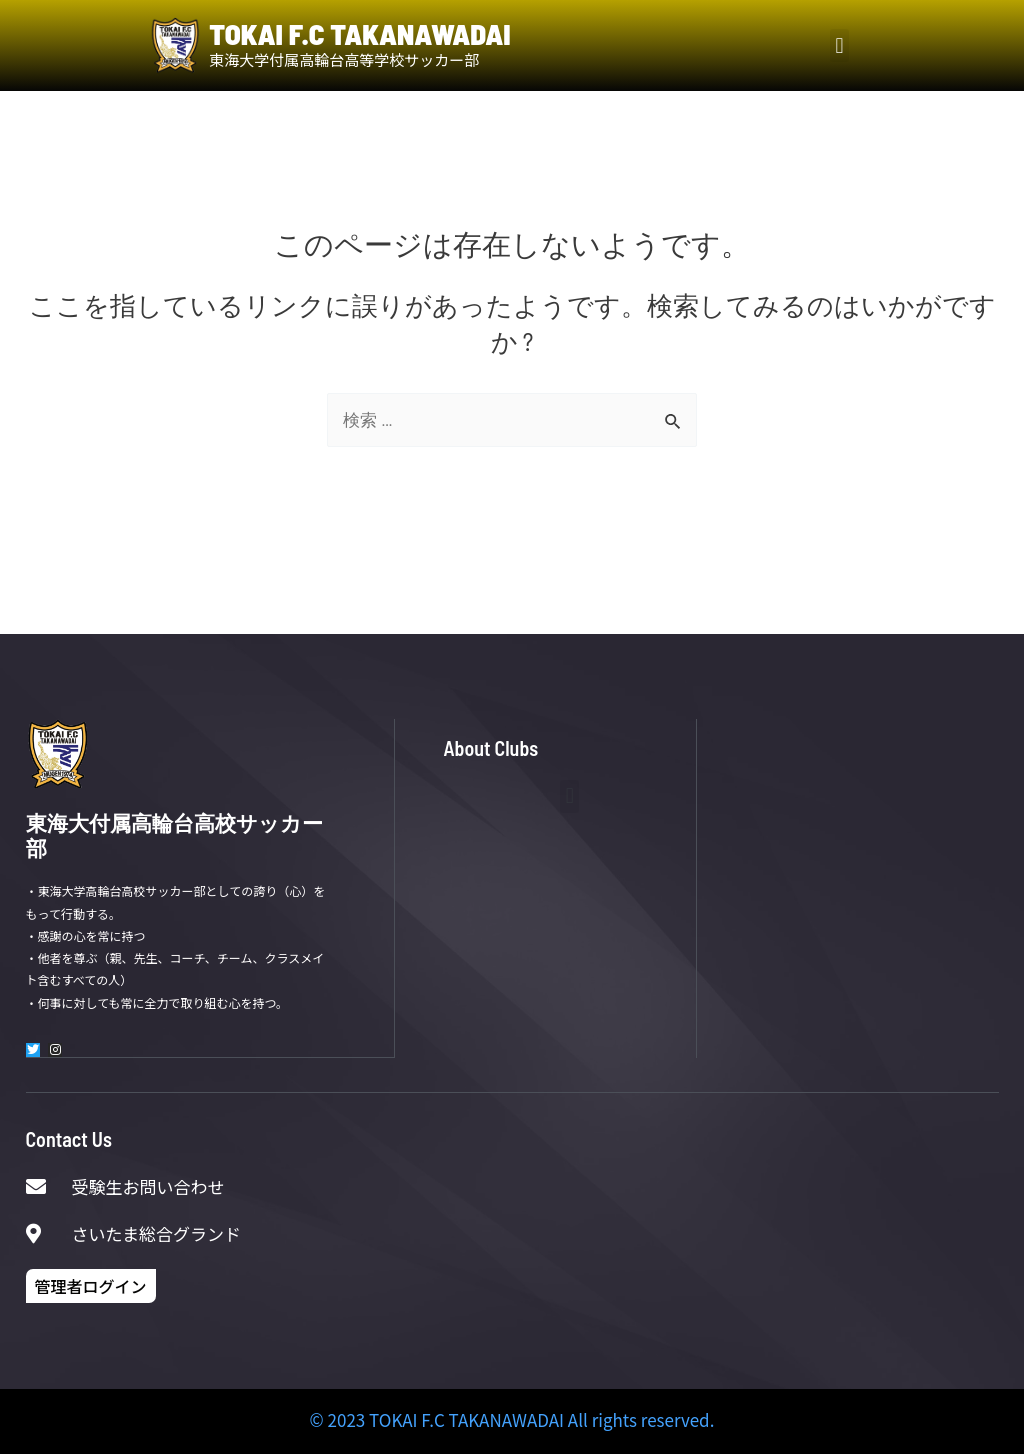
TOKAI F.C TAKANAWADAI (359, 33)
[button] (839, 45)
